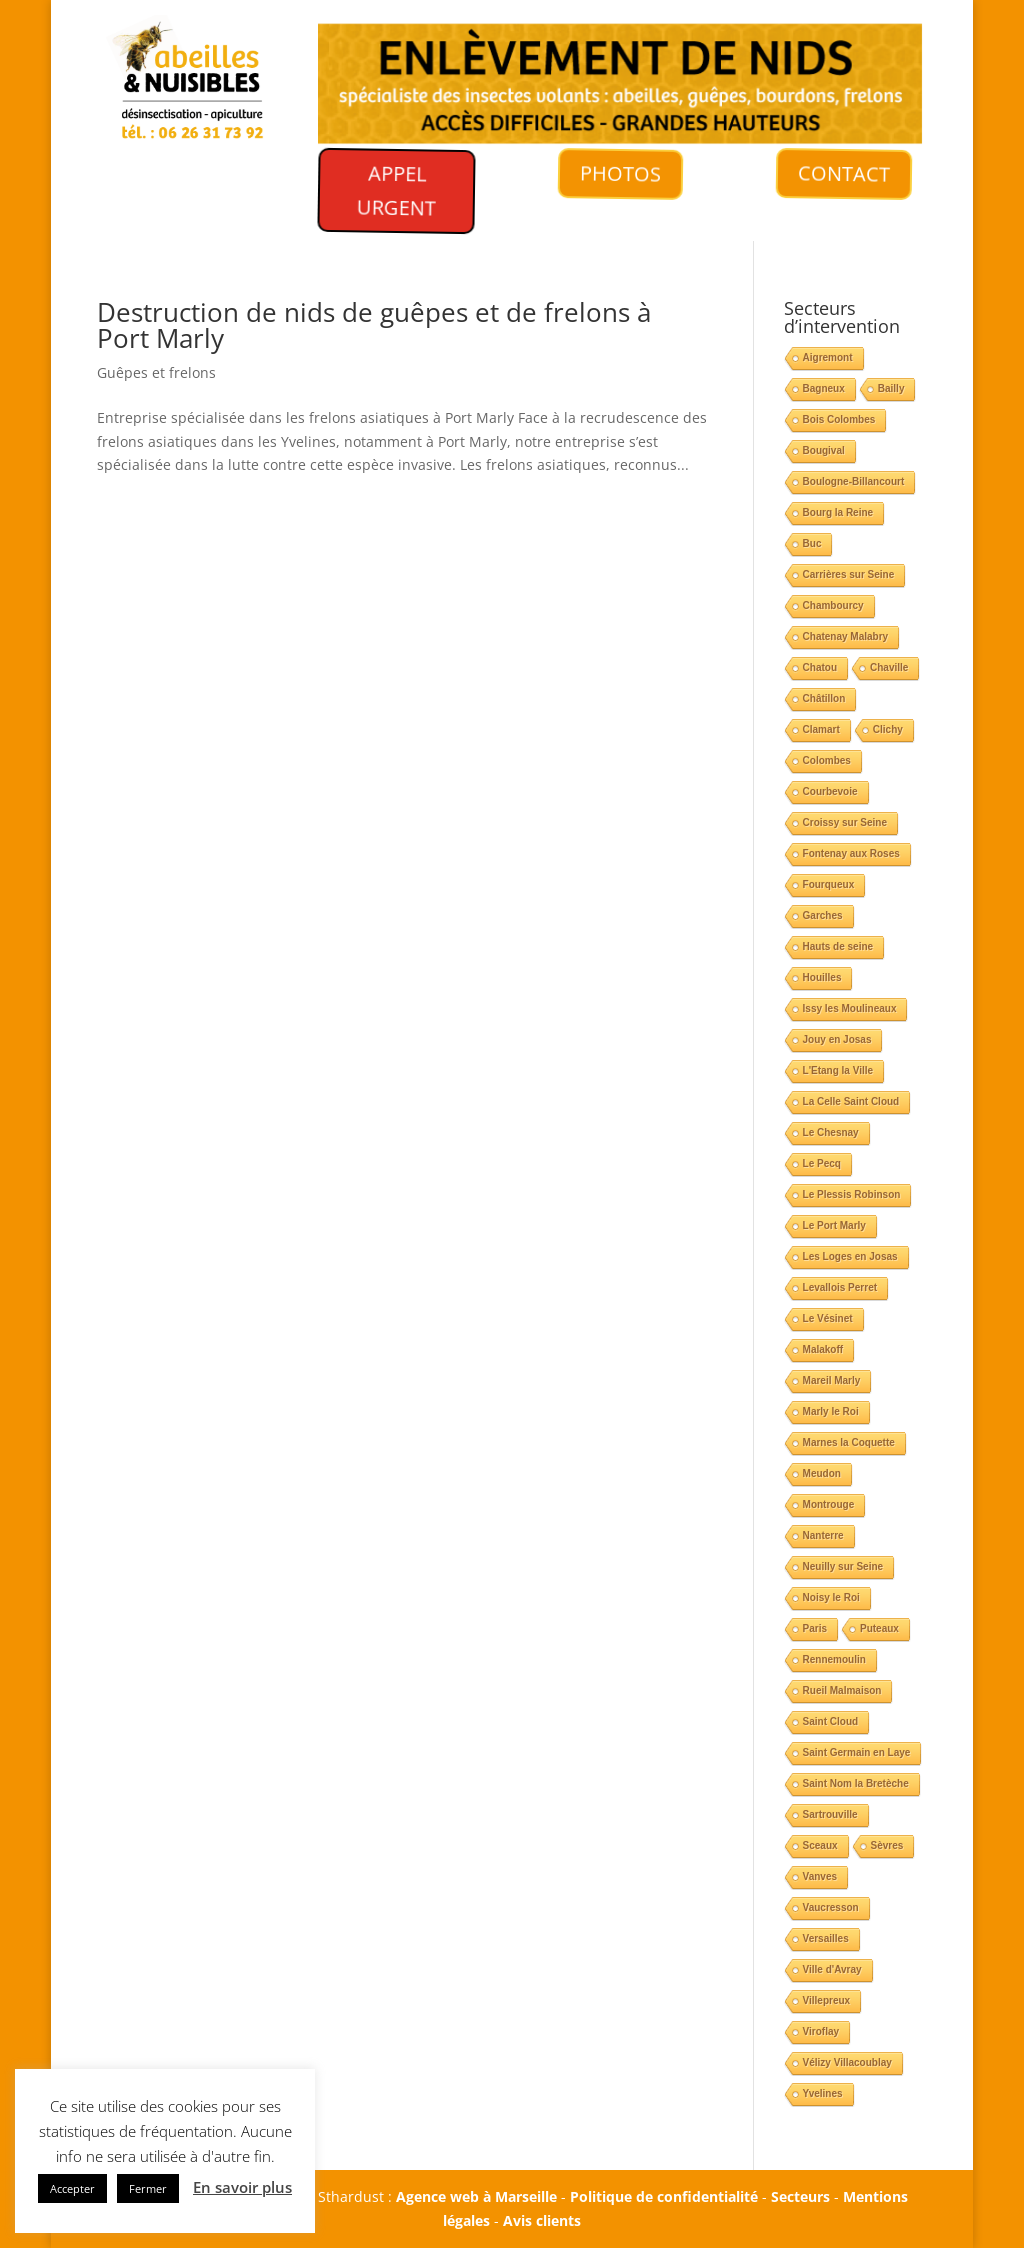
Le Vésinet (828, 1318)
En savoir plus (242, 2187)
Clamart (821, 729)
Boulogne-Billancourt (854, 481)
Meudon (822, 1473)
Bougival (824, 450)
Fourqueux (829, 884)
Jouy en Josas (837, 1039)
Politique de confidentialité (664, 2196)
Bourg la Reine (838, 512)
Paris (815, 1628)
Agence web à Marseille (476, 2196)
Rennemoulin (834, 1659)
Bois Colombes (839, 419)
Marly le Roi (831, 1411)
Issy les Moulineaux (850, 1008)
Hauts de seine (838, 946)
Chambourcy (833, 605)
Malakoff (823, 1349)
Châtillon (824, 698)
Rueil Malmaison (842, 1690)
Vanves (820, 1876)
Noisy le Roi (831, 1597)
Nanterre (823, 1535)
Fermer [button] (148, 2188)
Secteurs (800, 2196)
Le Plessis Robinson (852, 1194)
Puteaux (879, 1628)
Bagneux (824, 388)
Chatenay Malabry (846, 636)
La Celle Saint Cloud (851, 1101)
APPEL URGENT (392, 194)
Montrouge (829, 1504)
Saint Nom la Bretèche (856, 1783)
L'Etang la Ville (838, 1070)
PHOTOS (620, 173)
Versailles (826, 1938)
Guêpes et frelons (156, 372)
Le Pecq (822, 1163)
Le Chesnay (831, 1132)
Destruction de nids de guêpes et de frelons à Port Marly (374, 325)
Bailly (891, 388)
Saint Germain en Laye (857, 1752)
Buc (812, 543)
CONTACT (843, 174)
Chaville (889, 667)
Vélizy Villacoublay (847, 2062)
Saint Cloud (831, 1721)
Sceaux (820, 1845)
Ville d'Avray (832, 1969)
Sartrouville (830, 1814)
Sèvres (887, 1845)
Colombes (827, 760)
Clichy (888, 729)
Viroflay (821, 2031)
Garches (823, 915)
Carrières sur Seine (849, 574)
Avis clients (542, 2220)
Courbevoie (830, 791)
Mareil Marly (832, 1380)
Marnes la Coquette (849, 1442)
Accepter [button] (72, 2188)
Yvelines (823, 2093)
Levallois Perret (840, 1287)
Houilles (822, 977)
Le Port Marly (834, 1225)
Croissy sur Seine (845, 822)
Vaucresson (831, 1907)
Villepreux (827, 2000)
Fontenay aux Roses (851, 853)
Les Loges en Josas (850, 1256)
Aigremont (828, 357)
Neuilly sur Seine (843, 1566)
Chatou (820, 667)
